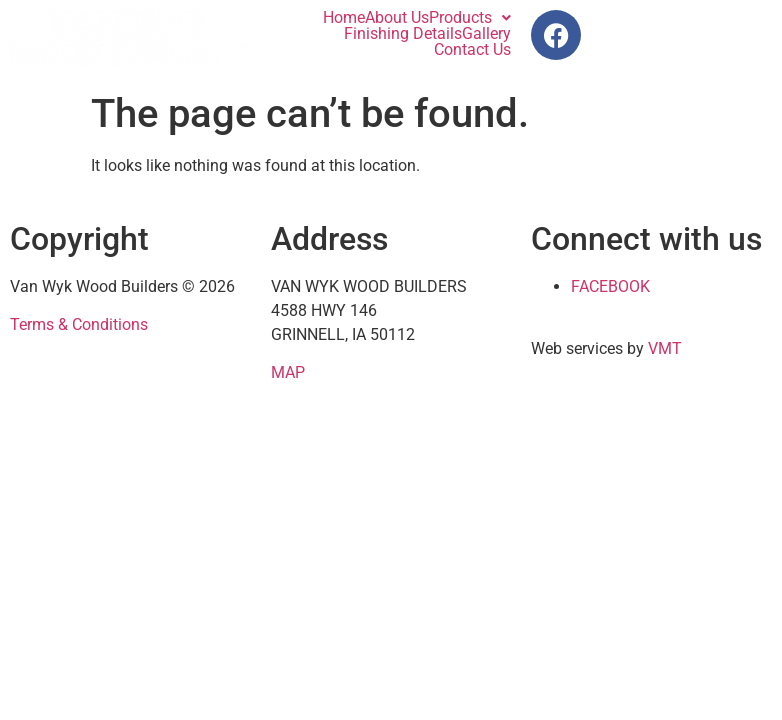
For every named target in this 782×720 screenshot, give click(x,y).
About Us (397, 18)
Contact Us (472, 50)
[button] (470, 18)
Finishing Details (403, 34)
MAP (288, 372)
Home (344, 18)
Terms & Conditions (79, 324)
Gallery (486, 34)
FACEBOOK (610, 286)
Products (470, 18)
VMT (665, 348)
